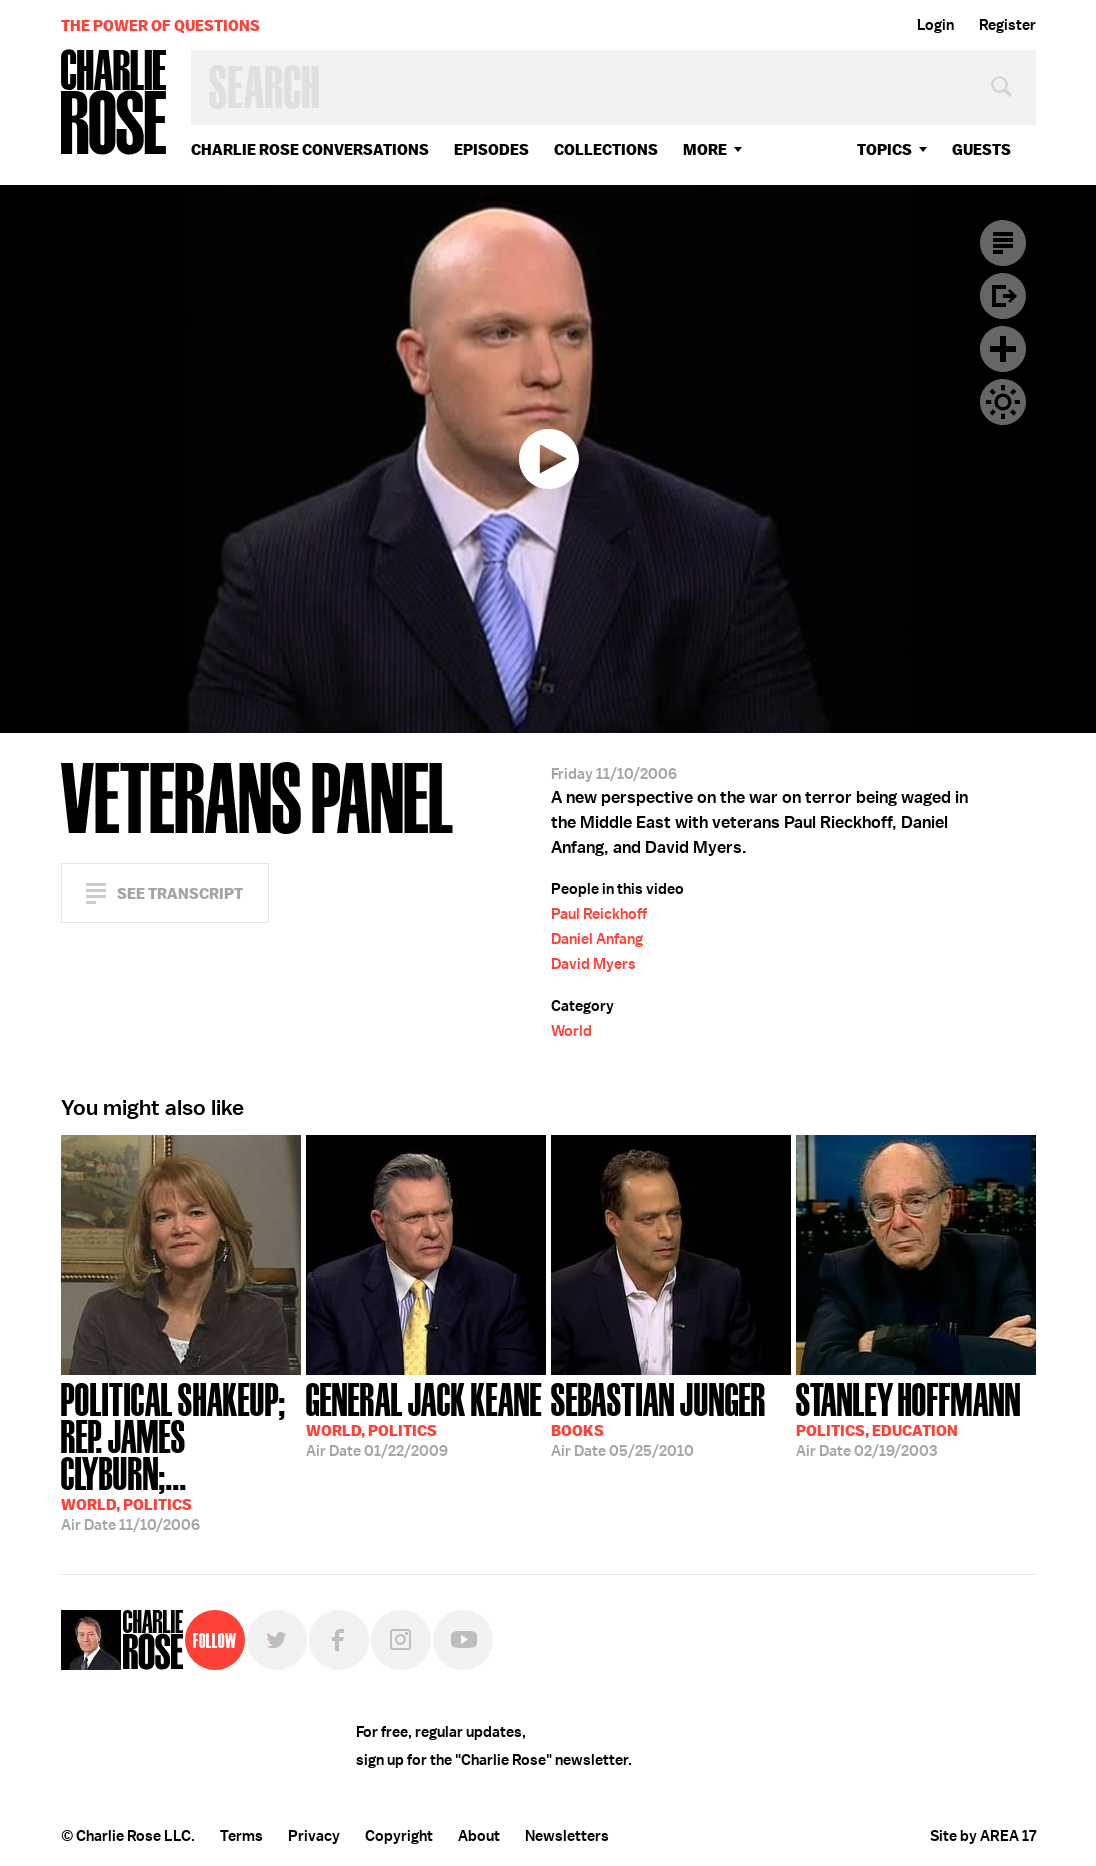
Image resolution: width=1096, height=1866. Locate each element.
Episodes (491, 149)
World (571, 1031)
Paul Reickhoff (599, 914)
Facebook (339, 1640)
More (705, 149)
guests (981, 149)
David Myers (593, 964)
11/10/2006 (181, 1455)
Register (1007, 25)
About (479, 1836)
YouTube (463, 1640)
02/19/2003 (908, 1418)
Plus (1003, 349)
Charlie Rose (114, 103)
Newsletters (567, 1836)
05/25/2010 (658, 1418)
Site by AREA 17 (983, 1836)
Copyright (399, 1836)
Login (935, 25)
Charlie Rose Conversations (310, 149)
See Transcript (180, 893)
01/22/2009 (424, 1418)
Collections (606, 149)
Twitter (277, 1640)
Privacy (314, 1836)
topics (884, 149)
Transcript (1003, 243)
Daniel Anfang (597, 939)
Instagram (401, 1640)
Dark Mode (1003, 402)
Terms (241, 1836)
